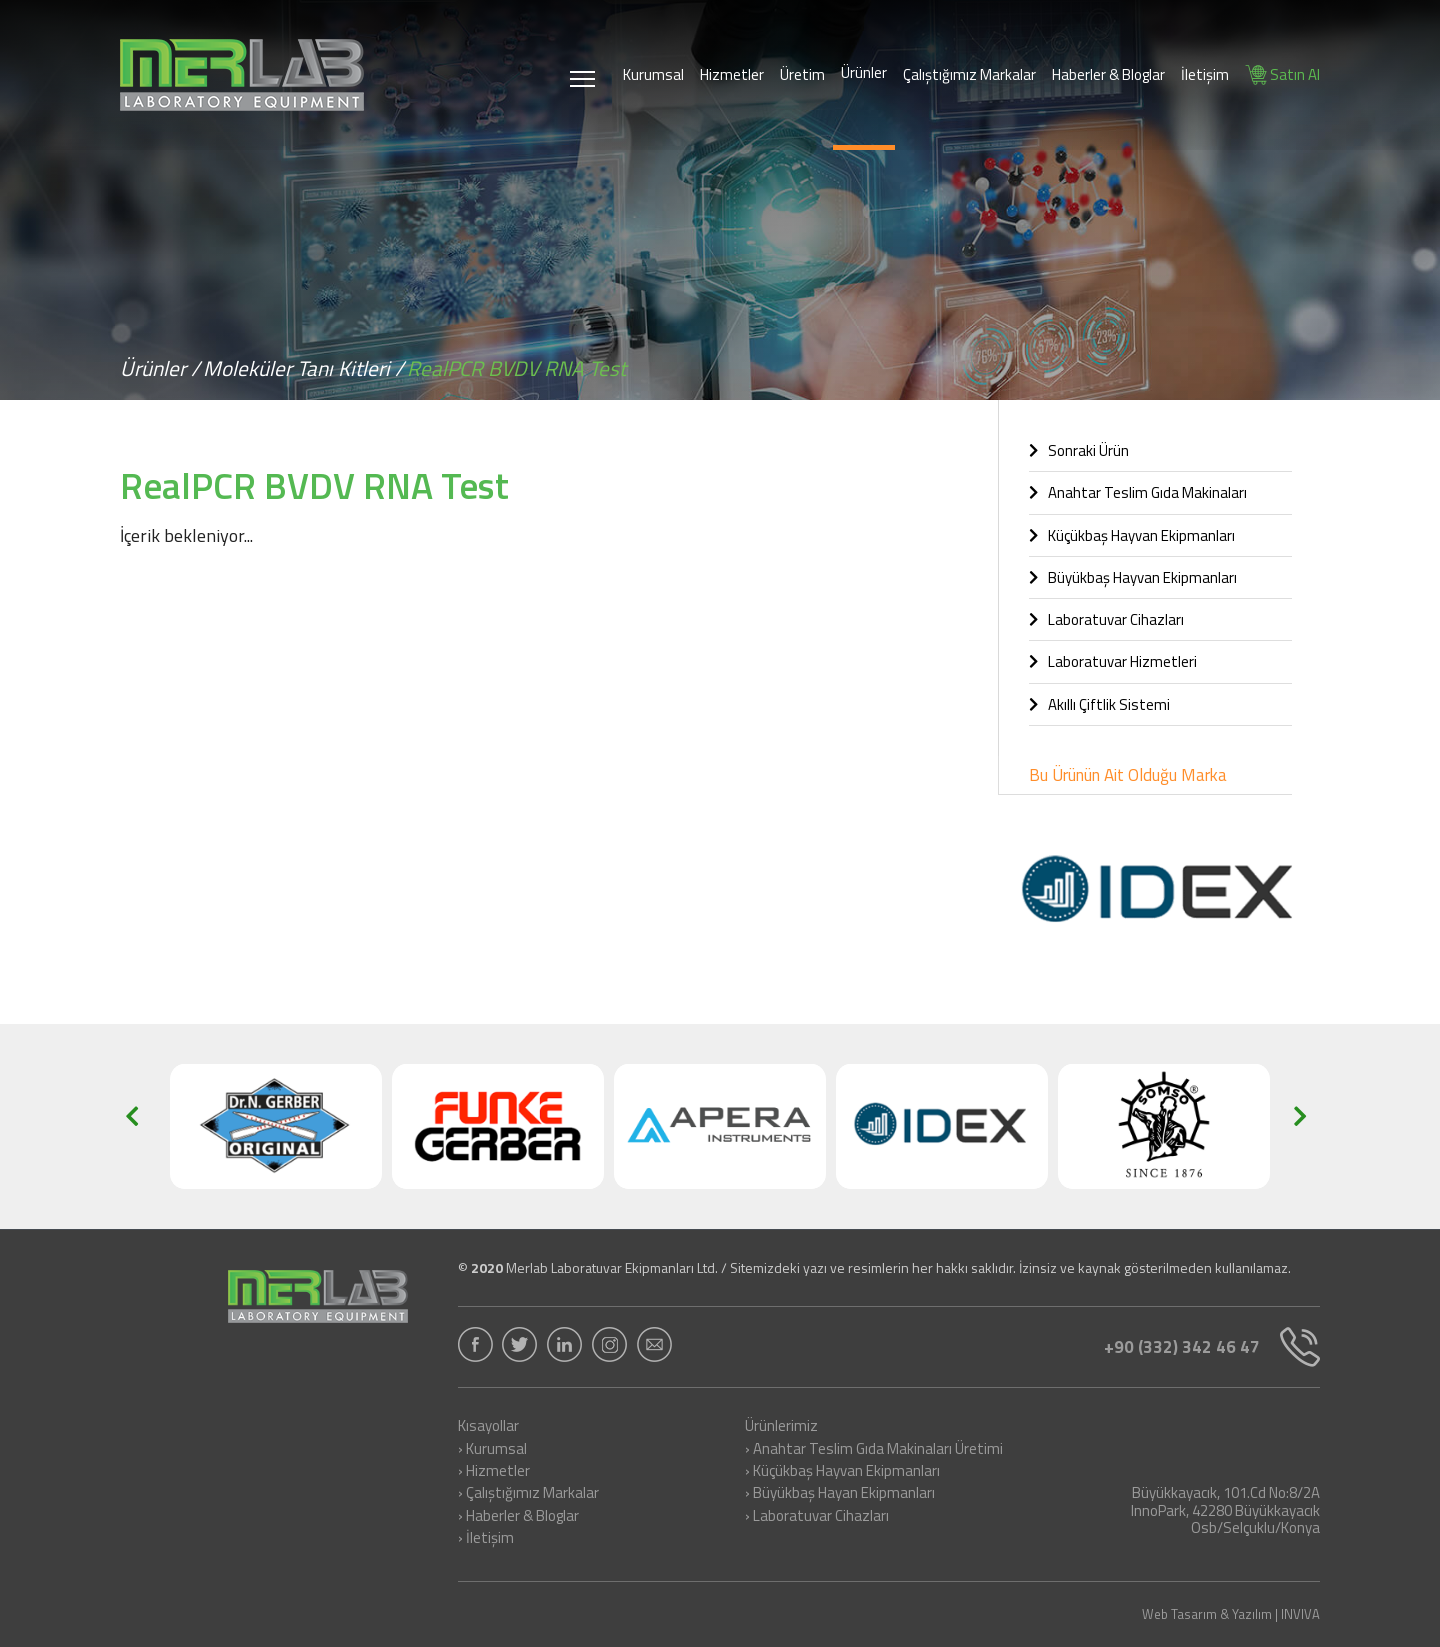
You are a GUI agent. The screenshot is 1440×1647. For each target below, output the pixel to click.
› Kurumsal (492, 1450)
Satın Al (1282, 74)
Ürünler (864, 72)
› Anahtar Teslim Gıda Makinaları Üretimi (874, 1450)
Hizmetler (732, 74)
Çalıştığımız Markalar (969, 74)
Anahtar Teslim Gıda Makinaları (1138, 492)
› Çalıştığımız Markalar (528, 1494)
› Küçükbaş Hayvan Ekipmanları (842, 1472)
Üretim (802, 74)
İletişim (1205, 74)
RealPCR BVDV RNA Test (516, 368)
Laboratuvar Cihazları (1106, 619)
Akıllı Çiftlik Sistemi (1099, 704)
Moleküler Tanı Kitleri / (303, 368)
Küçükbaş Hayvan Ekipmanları (1132, 535)
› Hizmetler (494, 1472)
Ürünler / (160, 368)
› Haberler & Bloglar (518, 1517)
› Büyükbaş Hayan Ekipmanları (840, 1494)
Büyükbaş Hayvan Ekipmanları (1133, 577)
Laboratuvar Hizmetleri (1113, 661)
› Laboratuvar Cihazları (817, 1517)
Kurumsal (653, 74)
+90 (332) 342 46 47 (1212, 1347)
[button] (138, 1127)
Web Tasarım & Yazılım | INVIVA (1231, 1614)
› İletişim (486, 1539)
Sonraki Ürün (1079, 450)
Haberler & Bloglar (1108, 74)
